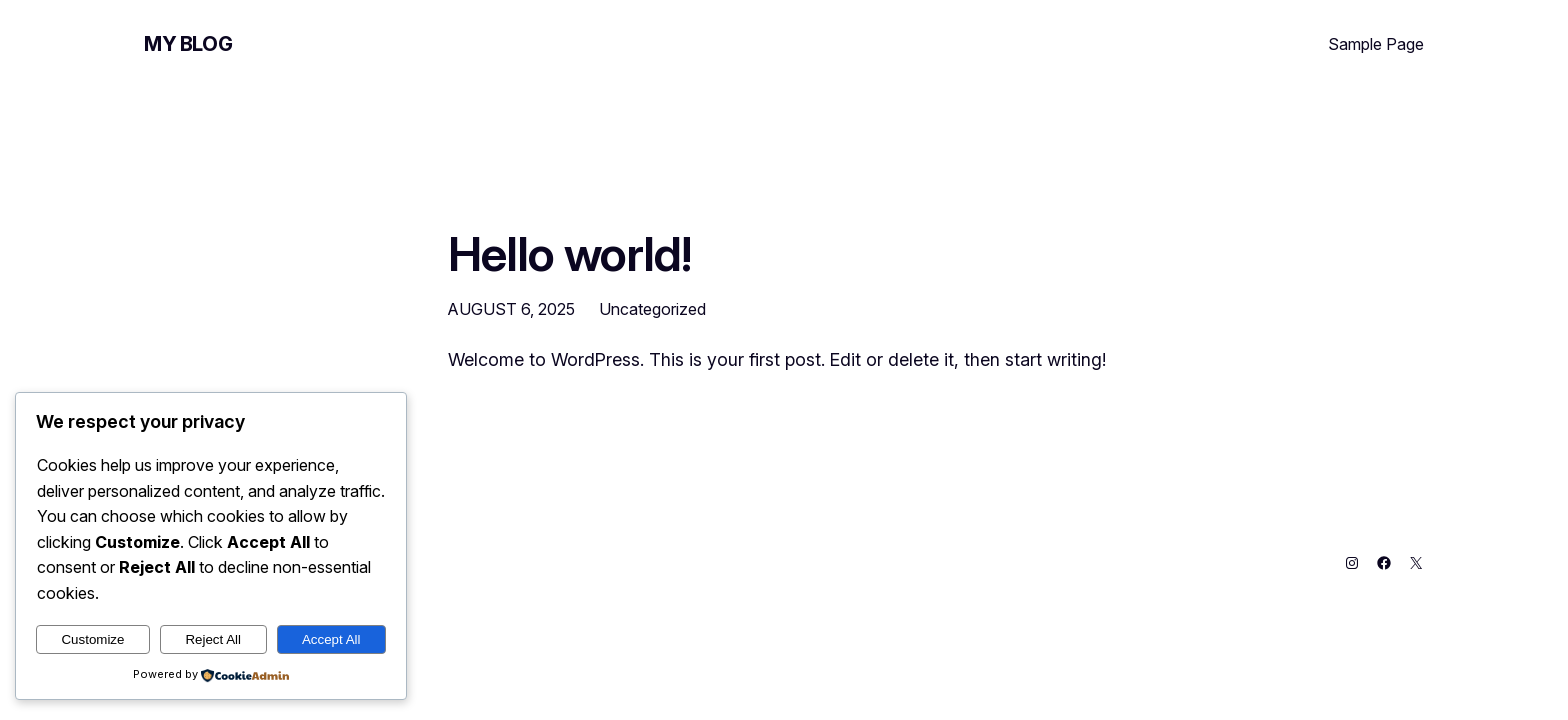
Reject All (213, 639)
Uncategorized (652, 309)
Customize (92, 639)
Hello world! (569, 253)
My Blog (188, 44)
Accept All (331, 639)
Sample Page (1376, 44)
